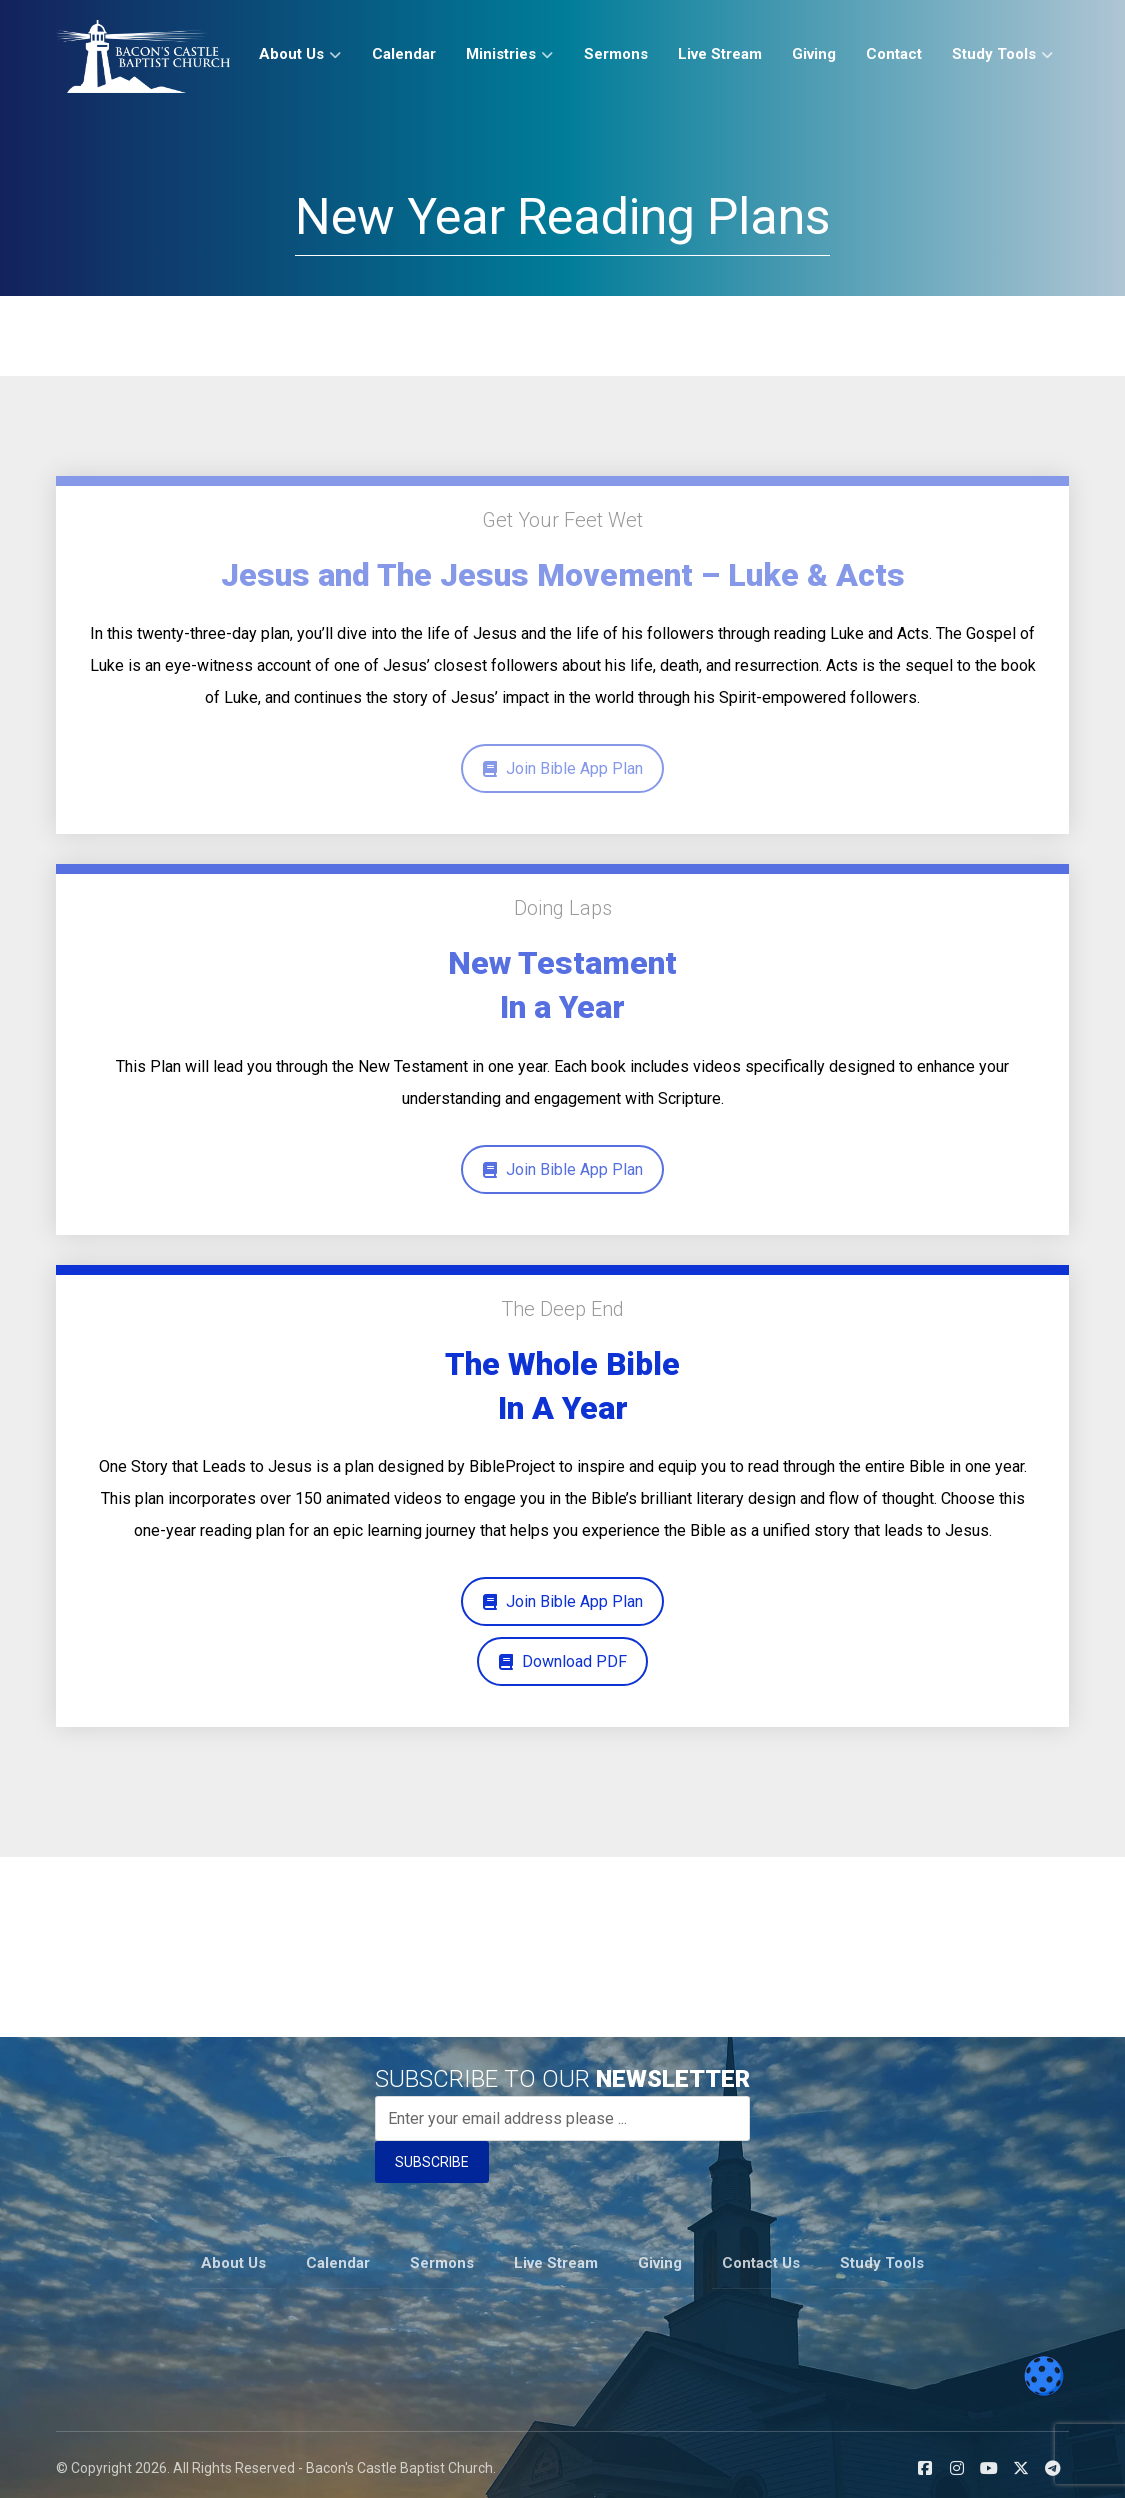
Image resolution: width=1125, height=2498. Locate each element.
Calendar (338, 2258)
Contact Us (761, 2258)
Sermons (442, 2258)
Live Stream (556, 2258)
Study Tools (882, 2258)
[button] (925, 2461)
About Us (233, 2258)
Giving (660, 2258)
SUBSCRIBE (432, 2162)
